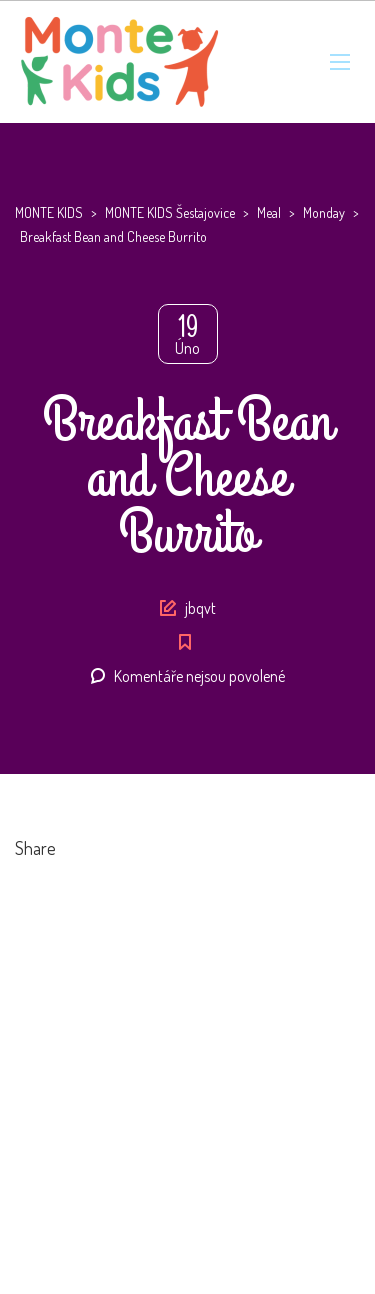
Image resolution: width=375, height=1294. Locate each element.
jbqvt (200, 608)
